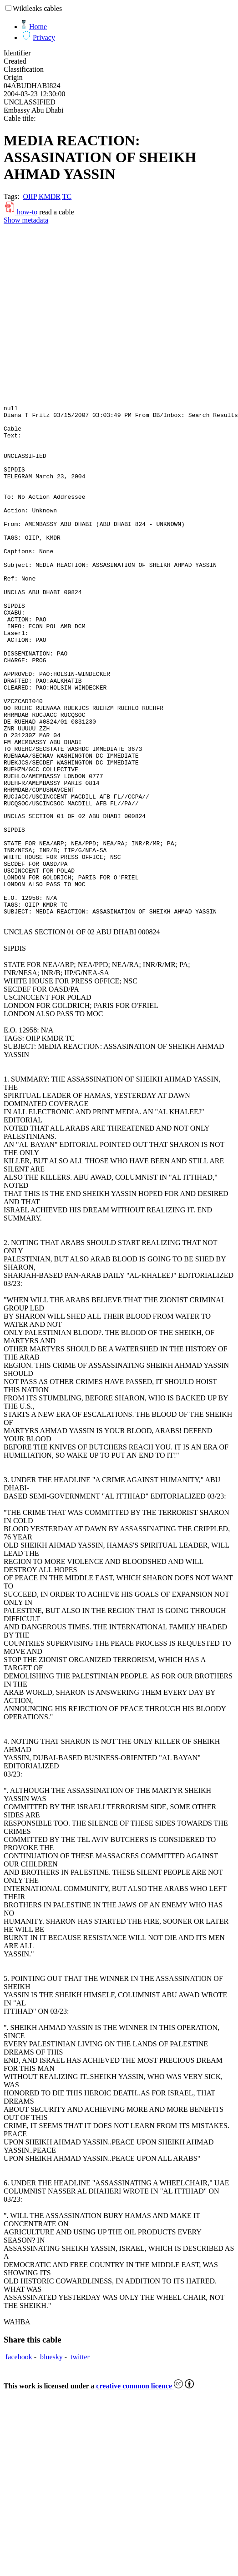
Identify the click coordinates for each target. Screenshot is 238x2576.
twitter (79, 2459)
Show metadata (26, 220)
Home (38, 26)
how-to (20, 212)
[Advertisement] (85, 314)
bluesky (50, 2459)
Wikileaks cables (37, 8)
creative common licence (145, 2488)
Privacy (44, 37)
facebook (18, 2459)
